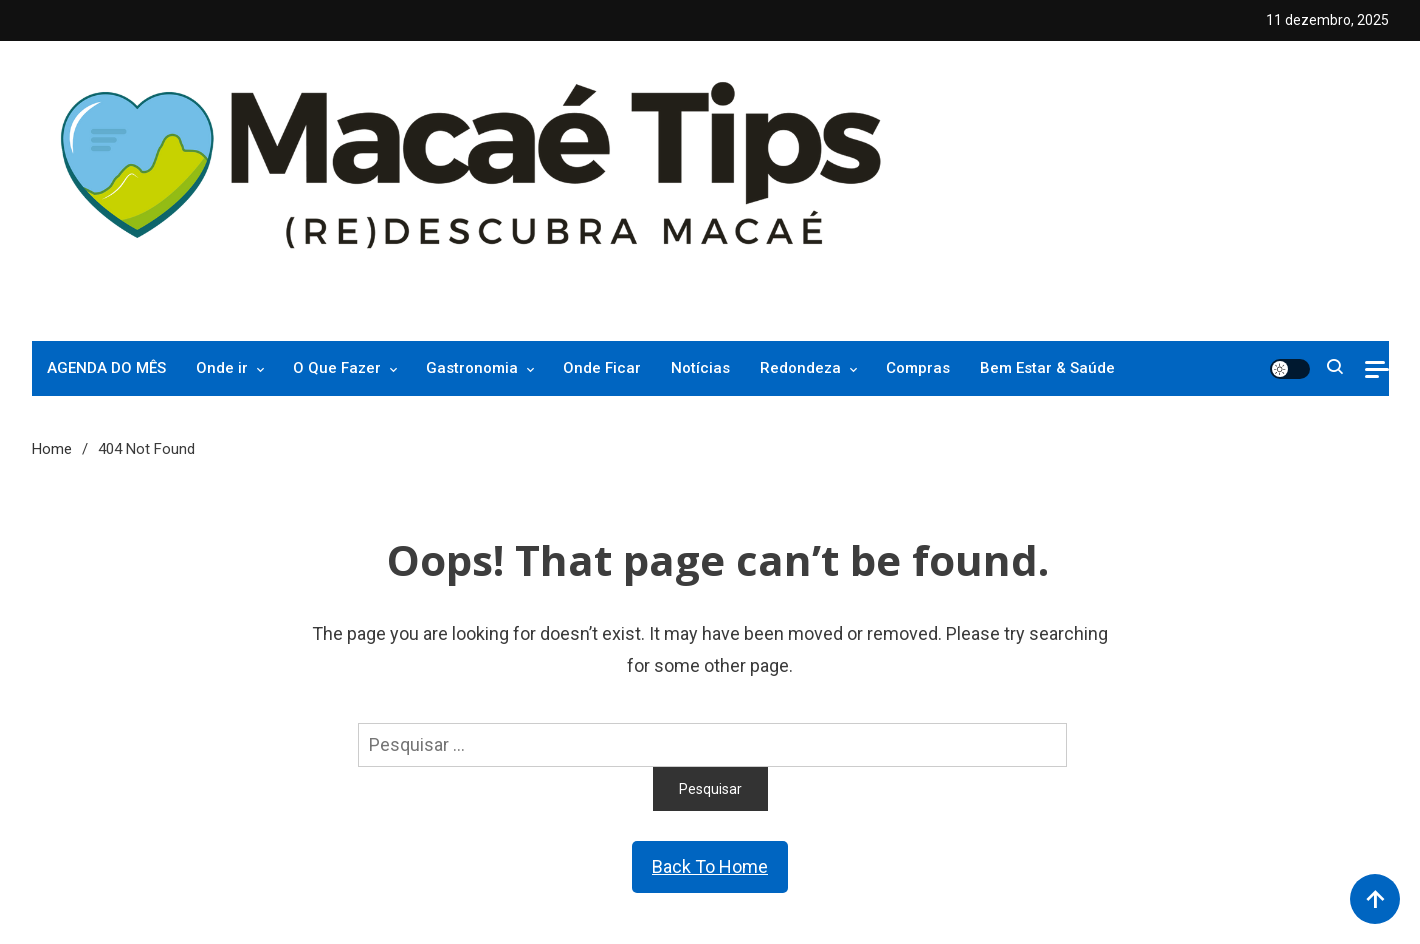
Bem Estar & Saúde (1047, 368)
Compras (918, 368)
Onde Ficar (602, 368)
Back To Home (710, 866)
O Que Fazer (337, 368)
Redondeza (800, 368)
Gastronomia (472, 368)
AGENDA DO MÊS (106, 368)
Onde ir (222, 368)
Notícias (700, 368)
